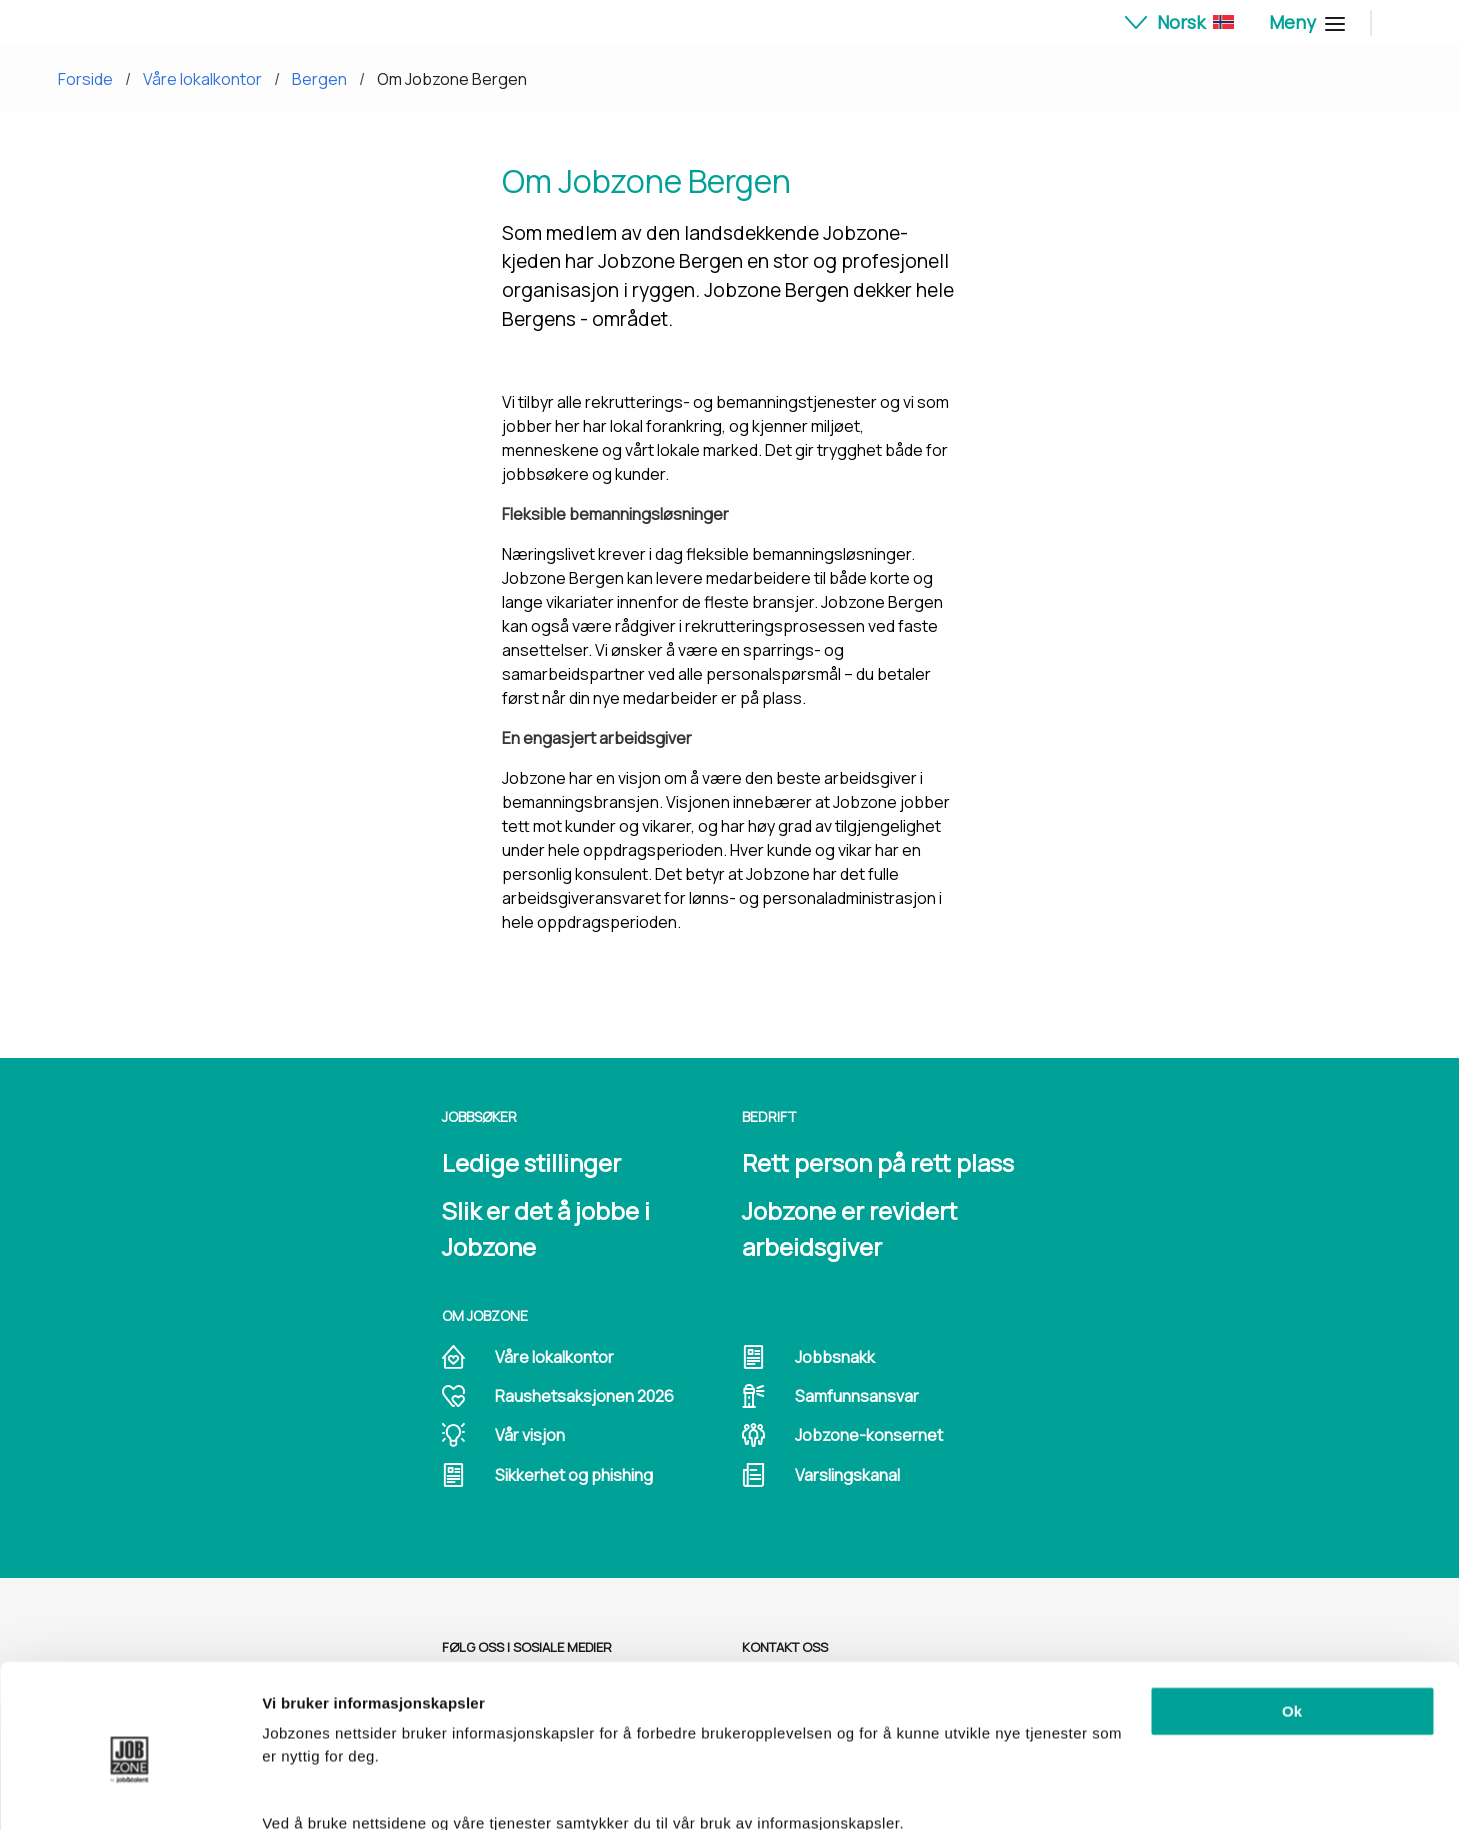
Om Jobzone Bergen (452, 79)
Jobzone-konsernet (869, 1435)
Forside (85, 79)
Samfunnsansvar (857, 1396)
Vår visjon (530, 1435)
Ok (1292, 1623)
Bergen (319, 79)
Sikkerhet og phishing (574, 1475)
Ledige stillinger (531, 1162)
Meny (1304, 22)
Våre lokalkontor (202, 79)
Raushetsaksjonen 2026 (584, 1396)
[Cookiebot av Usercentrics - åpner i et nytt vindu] (129, 1791)
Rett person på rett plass (878, 1162)
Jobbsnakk (835, 1357)
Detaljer (290, 1790)
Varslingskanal (847, 1475)
